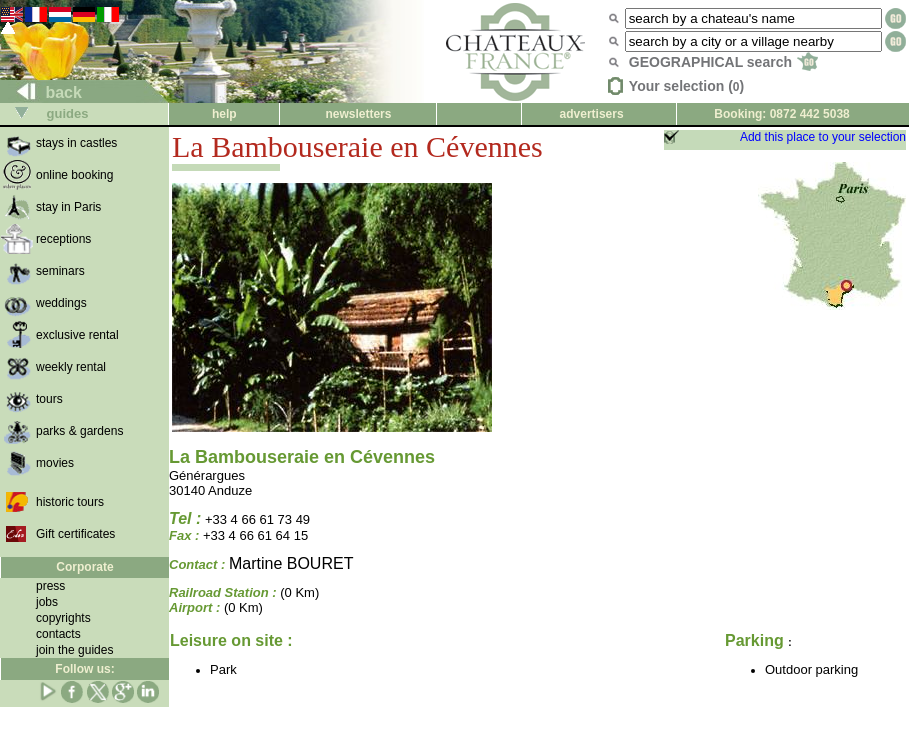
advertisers (592, 114)
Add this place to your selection (823, 137)
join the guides (74, 650)
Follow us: (84, 669)
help (224, 114)
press (50, 586)
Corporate (84, 567)
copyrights (63, 618)
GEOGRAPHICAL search (723, 62)
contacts (58, 634)
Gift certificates (75, 534)
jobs (47, 602)
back (41, 92)
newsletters (358, 114)
